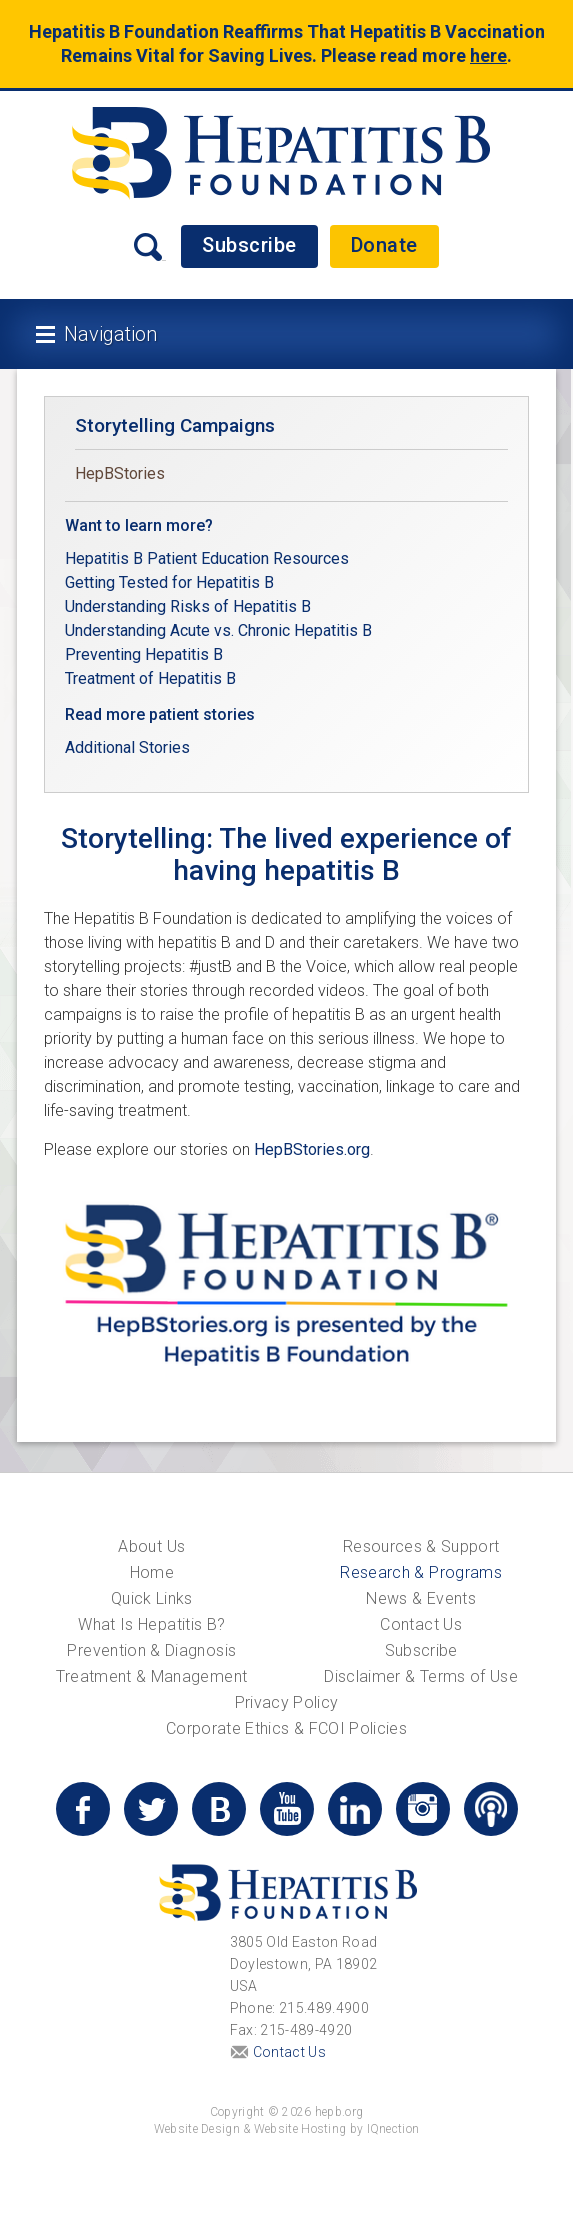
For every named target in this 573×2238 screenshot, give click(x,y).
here (488, 55)
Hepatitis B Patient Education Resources (207, 558)
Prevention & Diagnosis (151, 1650)
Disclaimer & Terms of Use (421, 1676)
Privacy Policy (287, 1702)
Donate (384, 245)
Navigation (110, 334)
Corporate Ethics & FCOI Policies (286, 1728)
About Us (151, 1546)
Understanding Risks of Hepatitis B (188, 606)
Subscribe (249, 245)
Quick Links (152, 1598)
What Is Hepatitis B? (151, 1624)
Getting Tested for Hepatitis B (171, 582)
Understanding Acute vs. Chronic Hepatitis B (218, 630)
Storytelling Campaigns (175, 425)
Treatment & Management (151, 1676)
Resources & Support (421, 1546)
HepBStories (120, 473)
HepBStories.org (312, 1149)
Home (152, 1572)
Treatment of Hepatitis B (150, 678)
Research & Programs (421, 1572)
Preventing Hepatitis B (144, 654)
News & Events (421, 1598)
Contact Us (421, 1624)
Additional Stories (127, 747)
